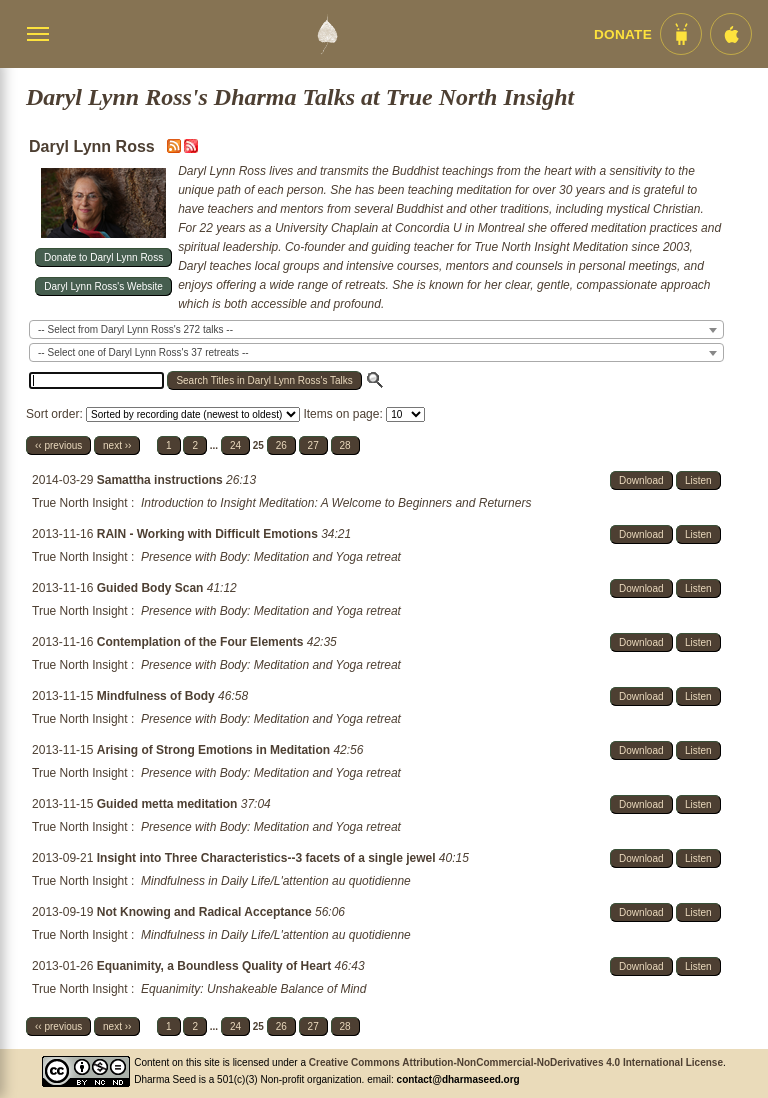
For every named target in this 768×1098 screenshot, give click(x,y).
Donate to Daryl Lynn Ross (103, 257)
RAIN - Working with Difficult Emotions (209, 534)
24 (235, 445)
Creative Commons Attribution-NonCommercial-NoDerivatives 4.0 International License (516, 1062)
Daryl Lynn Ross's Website (103, 286)
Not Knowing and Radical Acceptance (206, 912)
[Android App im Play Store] (681, 34)
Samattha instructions (161, 480)
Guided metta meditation (169, 804)
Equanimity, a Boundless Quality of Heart (216, 966)
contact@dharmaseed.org (458, 1079)
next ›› (117, 445)
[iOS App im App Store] (731, 34)
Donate (623, 34)
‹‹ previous (58, 445)
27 (313, 445)
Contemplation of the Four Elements (202, 642)
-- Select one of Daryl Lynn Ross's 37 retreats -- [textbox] (143, 352)
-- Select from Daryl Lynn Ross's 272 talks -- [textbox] (135, 329)
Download (641, 480)
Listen (698, 480)
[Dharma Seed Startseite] (327, 34)
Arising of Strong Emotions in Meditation (215, 750)
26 (281, 445)
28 (345, 445)
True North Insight (80, 503)
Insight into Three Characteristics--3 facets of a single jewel (268, 858)
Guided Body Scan (152, 588)
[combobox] (376, 329)
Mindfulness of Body (157, 696)
